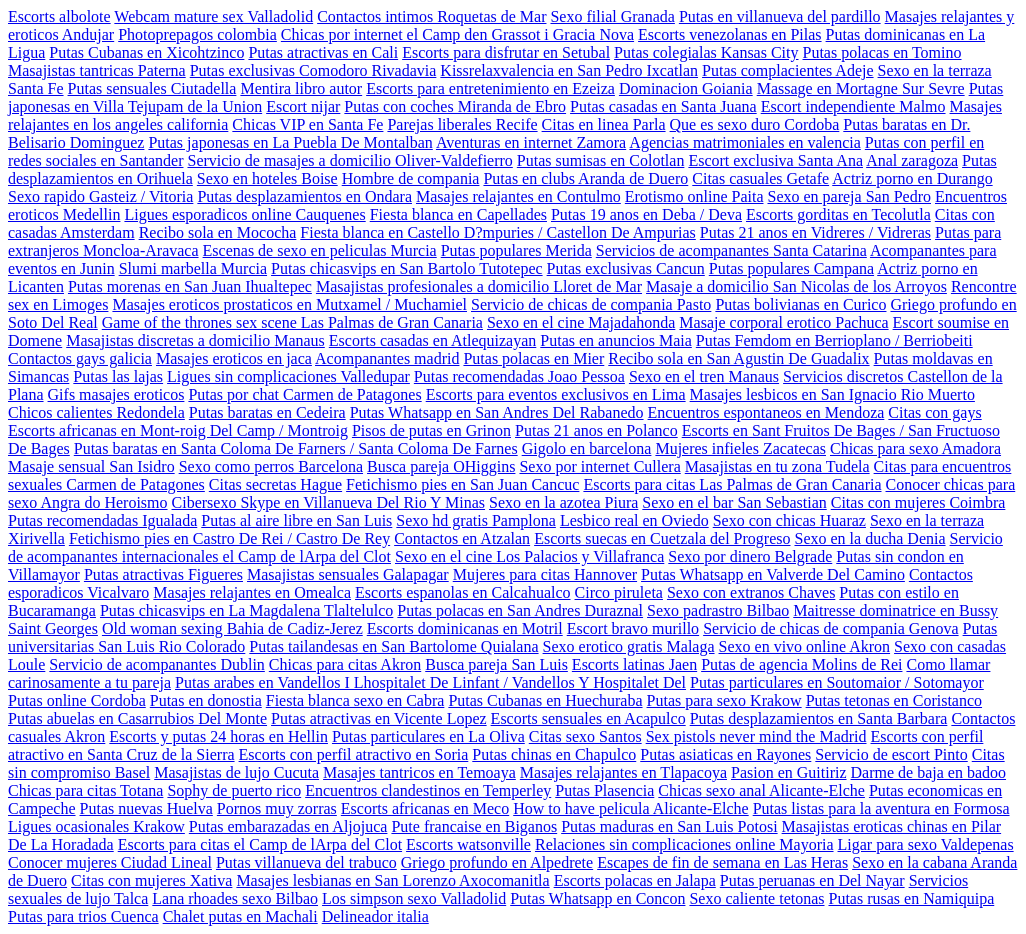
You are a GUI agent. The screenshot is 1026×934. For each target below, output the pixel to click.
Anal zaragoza (912, 160)
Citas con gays (934, 412)
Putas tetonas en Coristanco (894, 700)
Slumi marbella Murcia (193, 268)
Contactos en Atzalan (462, 538)
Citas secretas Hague (275, 484)
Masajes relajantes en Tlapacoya (623, 772)
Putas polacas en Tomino (882, 52)
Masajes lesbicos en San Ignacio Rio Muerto (832, 394)
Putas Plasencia (604, 790)
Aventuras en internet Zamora (531, 142)
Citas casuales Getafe (760, 178)
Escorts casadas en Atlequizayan (432, 340)
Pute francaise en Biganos (474, 826)
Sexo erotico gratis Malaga (629, 646)
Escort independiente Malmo (853, 106)
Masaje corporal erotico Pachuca (783, 322)
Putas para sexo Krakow (724, 700)
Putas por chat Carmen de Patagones (304, 394)
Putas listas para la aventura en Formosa (881, 808)
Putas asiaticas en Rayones (725, 754)
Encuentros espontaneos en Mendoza (766, 412)
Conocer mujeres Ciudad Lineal (110, 862)
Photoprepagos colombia (197, 34)
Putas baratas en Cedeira (267, 412)
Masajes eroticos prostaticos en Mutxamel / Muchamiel (289, 304)
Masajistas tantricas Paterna (97, 70)
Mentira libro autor (301, 88)
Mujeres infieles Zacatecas (740, 448)
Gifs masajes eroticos (116, 394)
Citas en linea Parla (604, 124)
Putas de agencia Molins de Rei (801, 664)
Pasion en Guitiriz (789, 772)
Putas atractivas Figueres (163, 574)
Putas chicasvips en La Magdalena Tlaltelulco (246, 610)
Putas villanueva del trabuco (306, 862)
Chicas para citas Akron (345, 664)
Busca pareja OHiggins (441, 466)
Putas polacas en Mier (533, 358)
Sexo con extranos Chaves (751, 592)
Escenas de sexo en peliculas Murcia (320, 250)
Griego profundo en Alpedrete (497, 862)
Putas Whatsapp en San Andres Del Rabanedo (497, 412)
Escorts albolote (59, 16)
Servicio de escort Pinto (891, 754)
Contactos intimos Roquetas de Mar (431, 16)
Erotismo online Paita (694, 196)
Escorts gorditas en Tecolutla (838, 214)
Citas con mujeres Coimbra (918, 502)
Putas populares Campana (791, 268)
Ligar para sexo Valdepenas (926, 844)
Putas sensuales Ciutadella (152, 88)
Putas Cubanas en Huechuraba (545, 700)
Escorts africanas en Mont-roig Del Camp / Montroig (178, 430)
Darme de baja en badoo (928, 772)
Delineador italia (375, 916)
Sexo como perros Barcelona (271, 466)
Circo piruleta (619, 592)
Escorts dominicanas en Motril (465, 628)
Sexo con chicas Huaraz (789, 520)
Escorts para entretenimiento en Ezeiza (490, 88)
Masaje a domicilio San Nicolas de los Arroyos (796, 286)
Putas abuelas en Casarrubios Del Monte (137, 718)
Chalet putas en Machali (240, 916)
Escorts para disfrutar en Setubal (506, 52)
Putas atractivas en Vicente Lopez (379, 718)
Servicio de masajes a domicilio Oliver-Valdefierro (349, 160)
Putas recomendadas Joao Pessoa (519, 376)
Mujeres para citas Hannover (545, 574)
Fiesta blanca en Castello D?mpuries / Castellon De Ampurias (497, 232)
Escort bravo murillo (633, 628)
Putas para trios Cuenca (83, 916)
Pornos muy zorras (277, 808)
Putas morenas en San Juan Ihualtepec (190, 286)
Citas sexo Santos (585, 736)
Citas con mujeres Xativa (151, 880)
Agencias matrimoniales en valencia (744, 142)
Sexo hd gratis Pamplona (476, 520)
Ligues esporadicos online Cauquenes (244, 214)
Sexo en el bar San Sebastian (734, 502)
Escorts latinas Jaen (634, 664)
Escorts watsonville (468, 844)
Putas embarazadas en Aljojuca (288, 826)
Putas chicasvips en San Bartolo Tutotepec (407, 268)
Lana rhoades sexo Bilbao (235, 898)
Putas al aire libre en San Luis (296, 520)
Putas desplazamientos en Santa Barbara (819, 718)
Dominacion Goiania (686, 88)
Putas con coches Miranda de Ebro (455, 106)
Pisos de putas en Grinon (431, 430)
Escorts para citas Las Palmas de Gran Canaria (732, 484)
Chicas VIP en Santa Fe (307, 124)
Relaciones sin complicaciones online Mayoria (684, 844)
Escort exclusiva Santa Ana (775, 160)
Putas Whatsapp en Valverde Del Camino (773, 574)
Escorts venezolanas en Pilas (730, 34)
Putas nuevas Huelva (146, 808)
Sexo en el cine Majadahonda (581, 322)
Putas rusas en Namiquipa (912, 898)
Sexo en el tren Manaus (704, 376)
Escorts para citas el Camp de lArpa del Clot (260, 844)
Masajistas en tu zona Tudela (777, 466)
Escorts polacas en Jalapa (635, 880)
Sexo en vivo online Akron (805, 646)
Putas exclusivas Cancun (626, 268)
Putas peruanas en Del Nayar (812, 880)
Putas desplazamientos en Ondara (304, 196)
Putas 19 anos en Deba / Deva (646, 214)
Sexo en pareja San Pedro (849, 196)
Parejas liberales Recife (462, 124)
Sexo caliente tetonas (756, 898)
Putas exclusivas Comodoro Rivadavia (313, 70)
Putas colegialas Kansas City (706, 52)
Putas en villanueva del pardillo (780, 16)
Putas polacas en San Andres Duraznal (520, 610)
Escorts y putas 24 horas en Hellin (218, 736)
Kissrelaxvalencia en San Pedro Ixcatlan (569, 70)
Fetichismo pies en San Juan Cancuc (462, 484)
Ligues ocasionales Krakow (96, 826)
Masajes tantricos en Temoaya (419, 772)
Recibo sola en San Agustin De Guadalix (738, 358)
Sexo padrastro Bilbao (718, 610)
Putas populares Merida (516, 250)
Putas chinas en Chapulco (554, 754)
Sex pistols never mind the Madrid (756, 736)
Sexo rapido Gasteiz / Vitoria (100, 196)
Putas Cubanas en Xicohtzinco (146, 52)
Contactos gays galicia (80, 358)
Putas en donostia (206, 700)
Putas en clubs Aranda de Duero (585, 178)
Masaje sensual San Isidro (91, 466)
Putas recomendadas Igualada (102, 520)
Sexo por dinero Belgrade (750, 556)
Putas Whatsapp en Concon (597, 898)
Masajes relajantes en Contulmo (518, 196)
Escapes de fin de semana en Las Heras (722, 862)
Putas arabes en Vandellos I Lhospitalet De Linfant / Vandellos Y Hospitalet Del (430, 682)
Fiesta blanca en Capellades (458, 214)
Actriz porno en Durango (912, 178)
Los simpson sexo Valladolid (414, 898)
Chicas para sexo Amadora (915, 448)
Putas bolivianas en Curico (800, 304)
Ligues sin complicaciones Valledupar (288, 376)
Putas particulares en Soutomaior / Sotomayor (837, 682)
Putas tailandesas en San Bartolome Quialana (393, 646)
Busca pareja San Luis (496, 664)
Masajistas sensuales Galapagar (348, 574)
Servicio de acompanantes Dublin (157, 664)
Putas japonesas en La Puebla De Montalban (290, 142)
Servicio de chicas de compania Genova (830, 628)
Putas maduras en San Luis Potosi (669, 826)
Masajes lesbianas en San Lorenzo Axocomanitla (392, 880)
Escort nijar (303, 106)
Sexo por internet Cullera (599, 466)
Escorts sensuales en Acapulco (588, 718)
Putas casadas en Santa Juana (663, 106)
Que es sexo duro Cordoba (755, 124)
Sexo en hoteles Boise (267, 178)
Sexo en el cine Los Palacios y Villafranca (529, 556)
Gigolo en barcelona (587, 448)
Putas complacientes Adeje (788, 70)
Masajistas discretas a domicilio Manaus (195, 340)
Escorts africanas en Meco (425, 808)
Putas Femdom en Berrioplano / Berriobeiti (834, 340)
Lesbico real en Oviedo (634, 520)
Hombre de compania (411, 178)
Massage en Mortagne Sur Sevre (861, 88)
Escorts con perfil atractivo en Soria (354, 754)
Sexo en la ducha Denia (869, 538)
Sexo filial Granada (612, 16)
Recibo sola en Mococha (218, 232)
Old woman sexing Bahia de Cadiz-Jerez (232, 628)
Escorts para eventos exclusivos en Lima (556, 394)
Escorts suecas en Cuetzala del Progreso (662, 538)
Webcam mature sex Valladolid (213, 16)
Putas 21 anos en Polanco (596, 430)
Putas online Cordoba (77, 700)
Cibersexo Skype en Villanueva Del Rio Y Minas (329, 502)
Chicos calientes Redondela (96, 412)
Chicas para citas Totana (85, 790)
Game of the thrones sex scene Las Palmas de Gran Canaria (292, 322)
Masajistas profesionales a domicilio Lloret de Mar (479, 286)
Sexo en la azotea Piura (563, 502)
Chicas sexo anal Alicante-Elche (761, 790)
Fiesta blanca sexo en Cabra (355, 700)
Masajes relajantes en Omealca (252, 592)
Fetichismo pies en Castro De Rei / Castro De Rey (229, 538)
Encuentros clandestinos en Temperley (428, 790)
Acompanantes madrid (387, 358)
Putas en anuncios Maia (616, 340)
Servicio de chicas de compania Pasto (591, 304)
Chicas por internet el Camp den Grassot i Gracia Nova (457, 34)
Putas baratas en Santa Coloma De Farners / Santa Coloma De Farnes (296, 448)
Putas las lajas (118, 376)
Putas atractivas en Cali (323, 52)
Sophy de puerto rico (234, 790)
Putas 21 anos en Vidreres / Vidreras (815, 232)
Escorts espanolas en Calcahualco (462, 592)
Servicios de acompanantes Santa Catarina (731, 250)
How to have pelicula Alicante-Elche (630, 808)
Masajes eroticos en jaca (234, 358)
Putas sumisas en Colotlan (601, 160)
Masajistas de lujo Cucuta (236, 772)
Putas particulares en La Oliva (428, 736)
